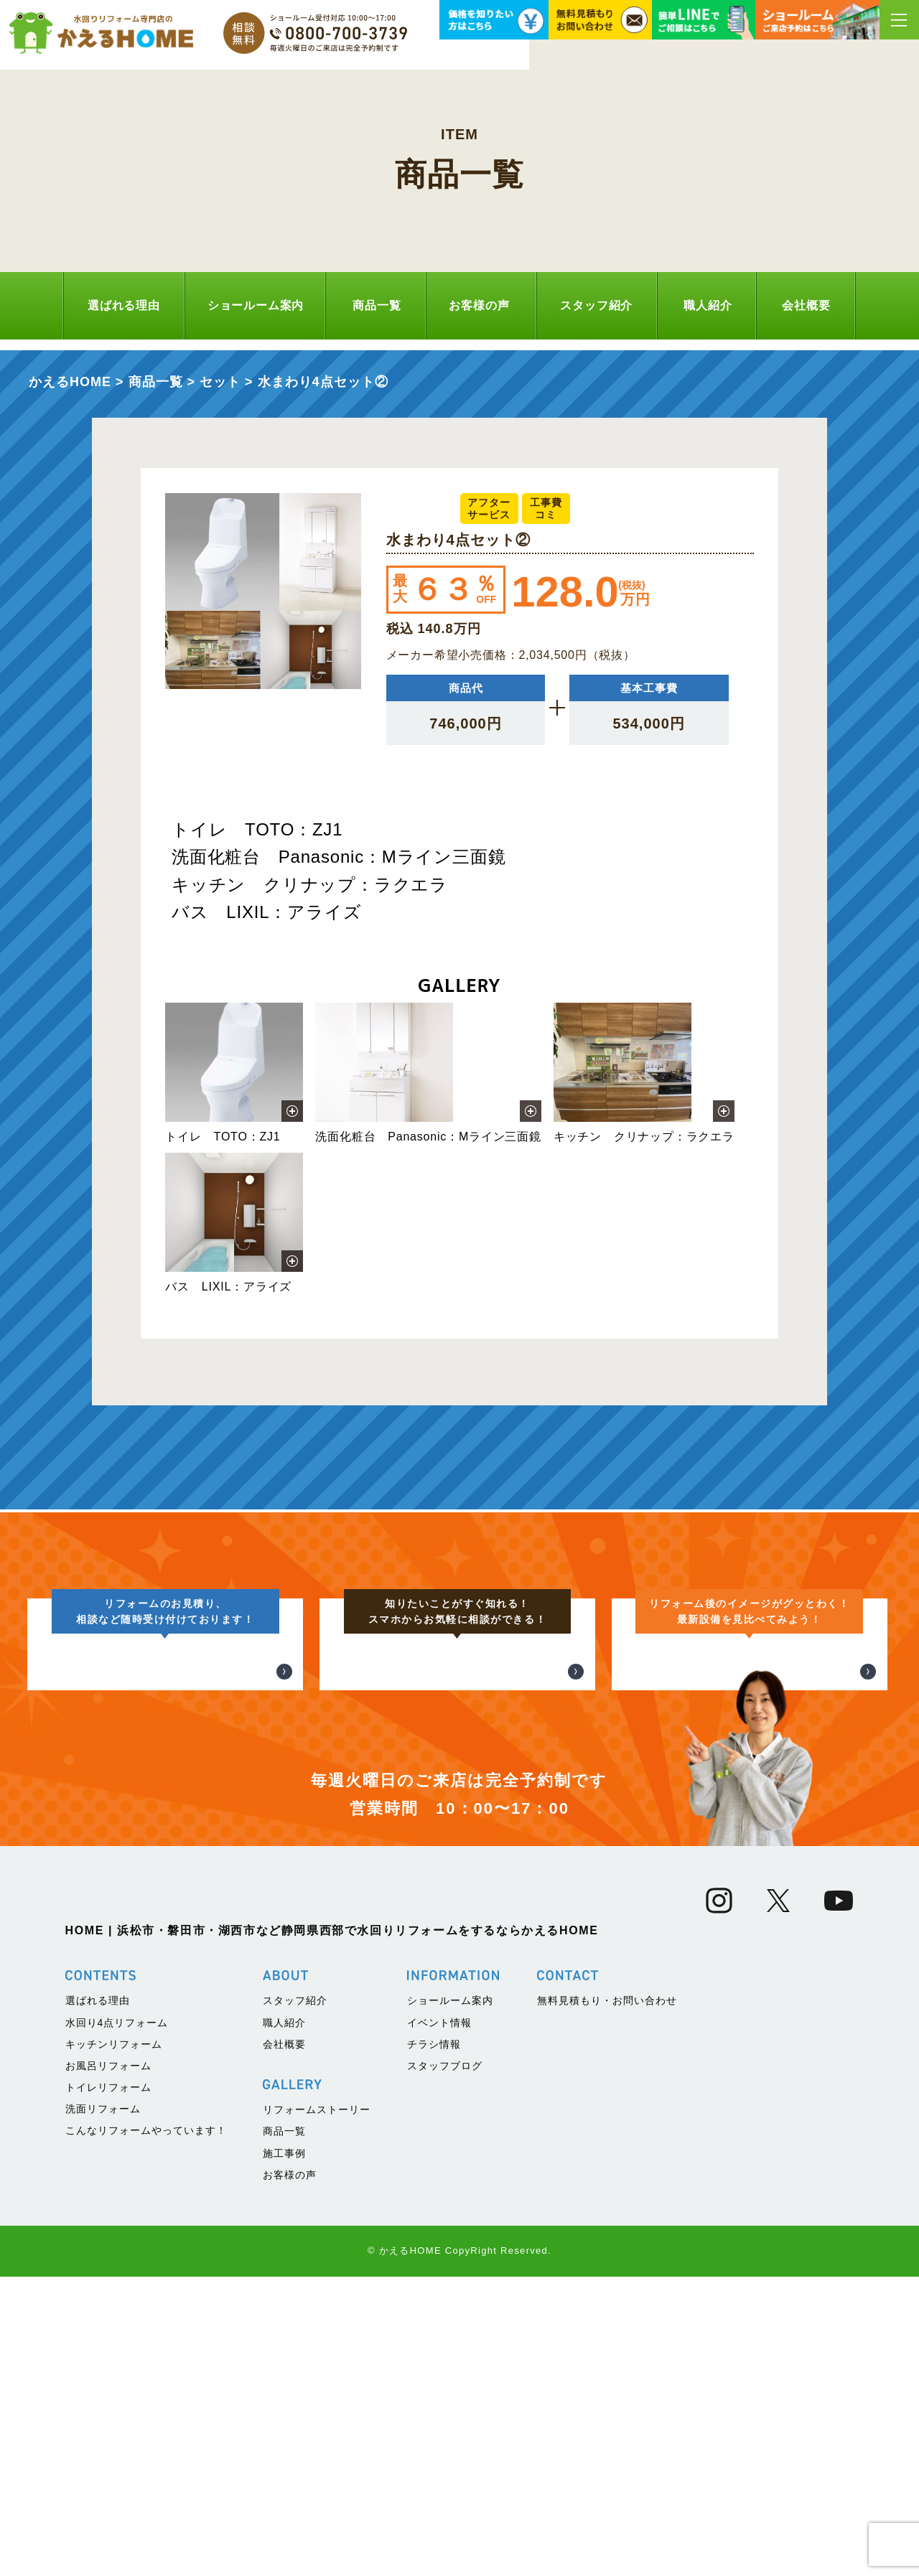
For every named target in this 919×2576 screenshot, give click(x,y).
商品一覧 (377, 305)
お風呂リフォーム (108, 2365)
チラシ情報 (434, 2343)
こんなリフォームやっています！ (146, 2430)
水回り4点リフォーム (117, 2322)
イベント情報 (439, 2322)
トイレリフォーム (108, 2386)
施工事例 (284, 2452)
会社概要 (806, 305)
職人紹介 (708, 305)
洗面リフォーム (103, 2409)
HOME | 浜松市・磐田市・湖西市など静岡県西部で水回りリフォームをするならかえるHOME (332, 2230)
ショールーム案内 (255, 305)
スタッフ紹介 (596, 305)
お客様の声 (479, 305)
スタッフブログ (444, 2365)
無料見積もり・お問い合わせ (607, 2300)
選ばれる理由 (124, 305)
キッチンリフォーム (113, 2343)
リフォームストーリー (316, 2409)
